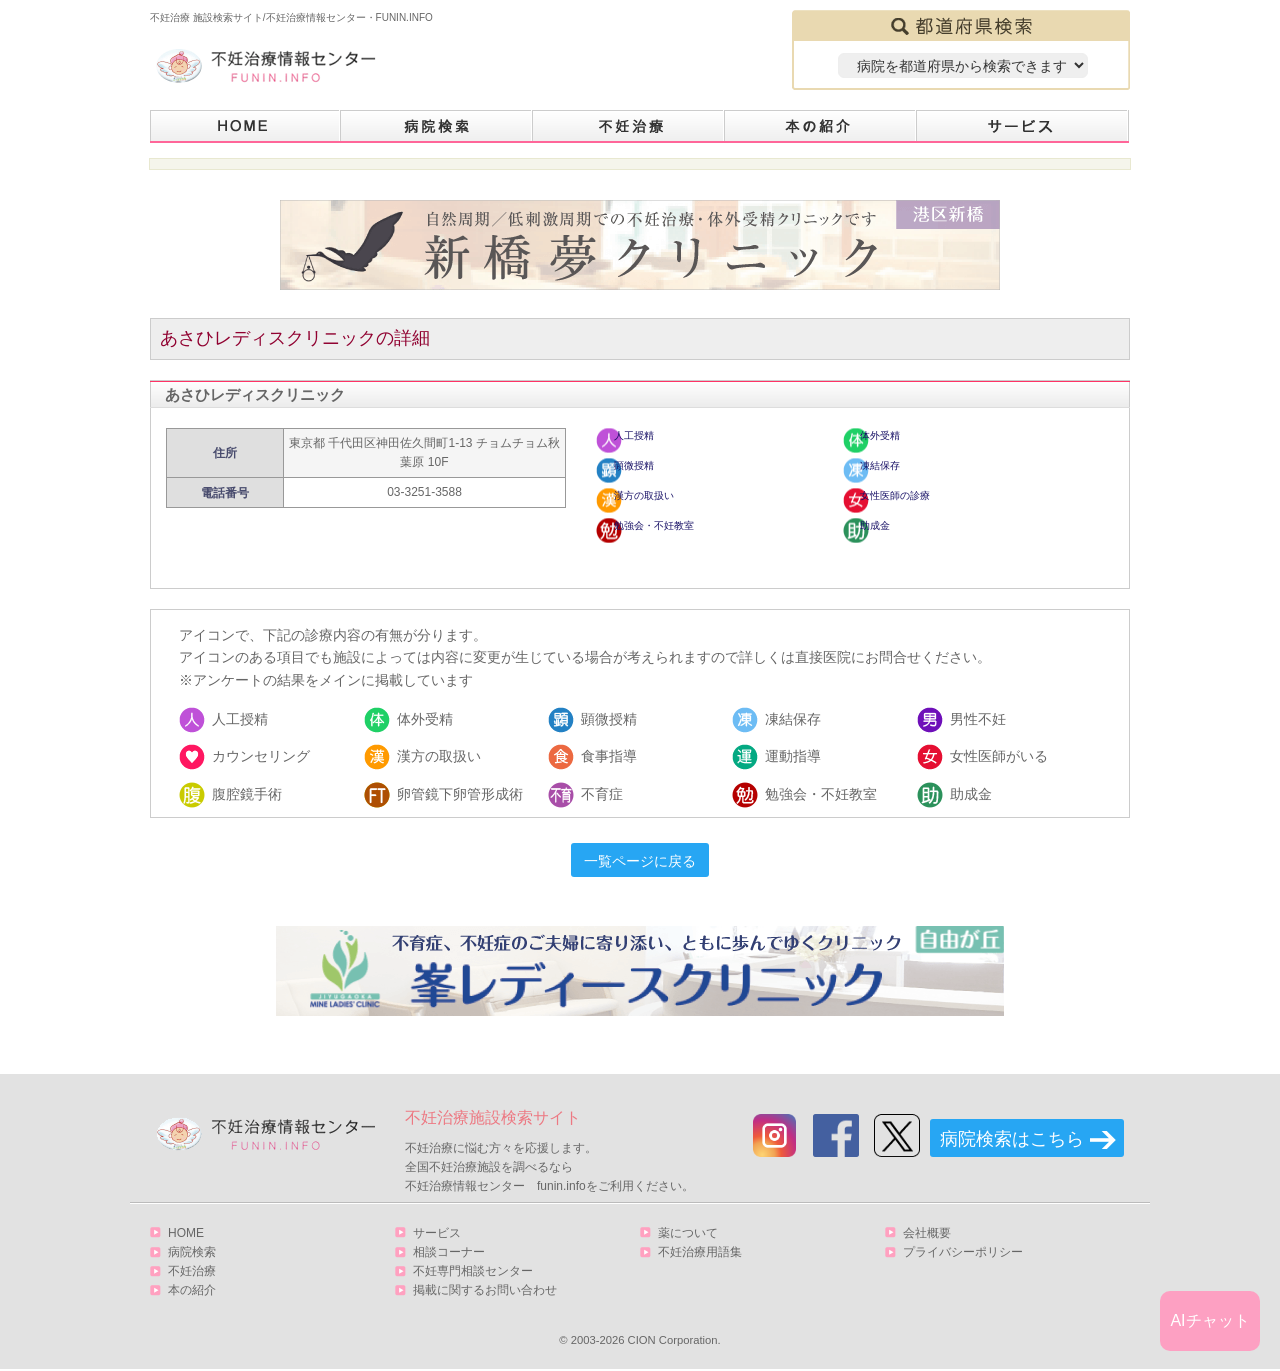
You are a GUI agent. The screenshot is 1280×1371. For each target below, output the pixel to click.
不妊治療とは (629, 126)
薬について (688, 1233)
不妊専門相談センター (473, 1271)
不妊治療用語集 (700, 1252)
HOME (245, 126)
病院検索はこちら (1012, 1139)
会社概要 (927, 1233)
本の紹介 (821, 126)
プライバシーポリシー (963, 1252)
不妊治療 (192, 1271)
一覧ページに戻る (640, 861)
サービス (1023, 126)
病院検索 (437, 126)
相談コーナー (449, 1252)
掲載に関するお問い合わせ (485, 1290)
